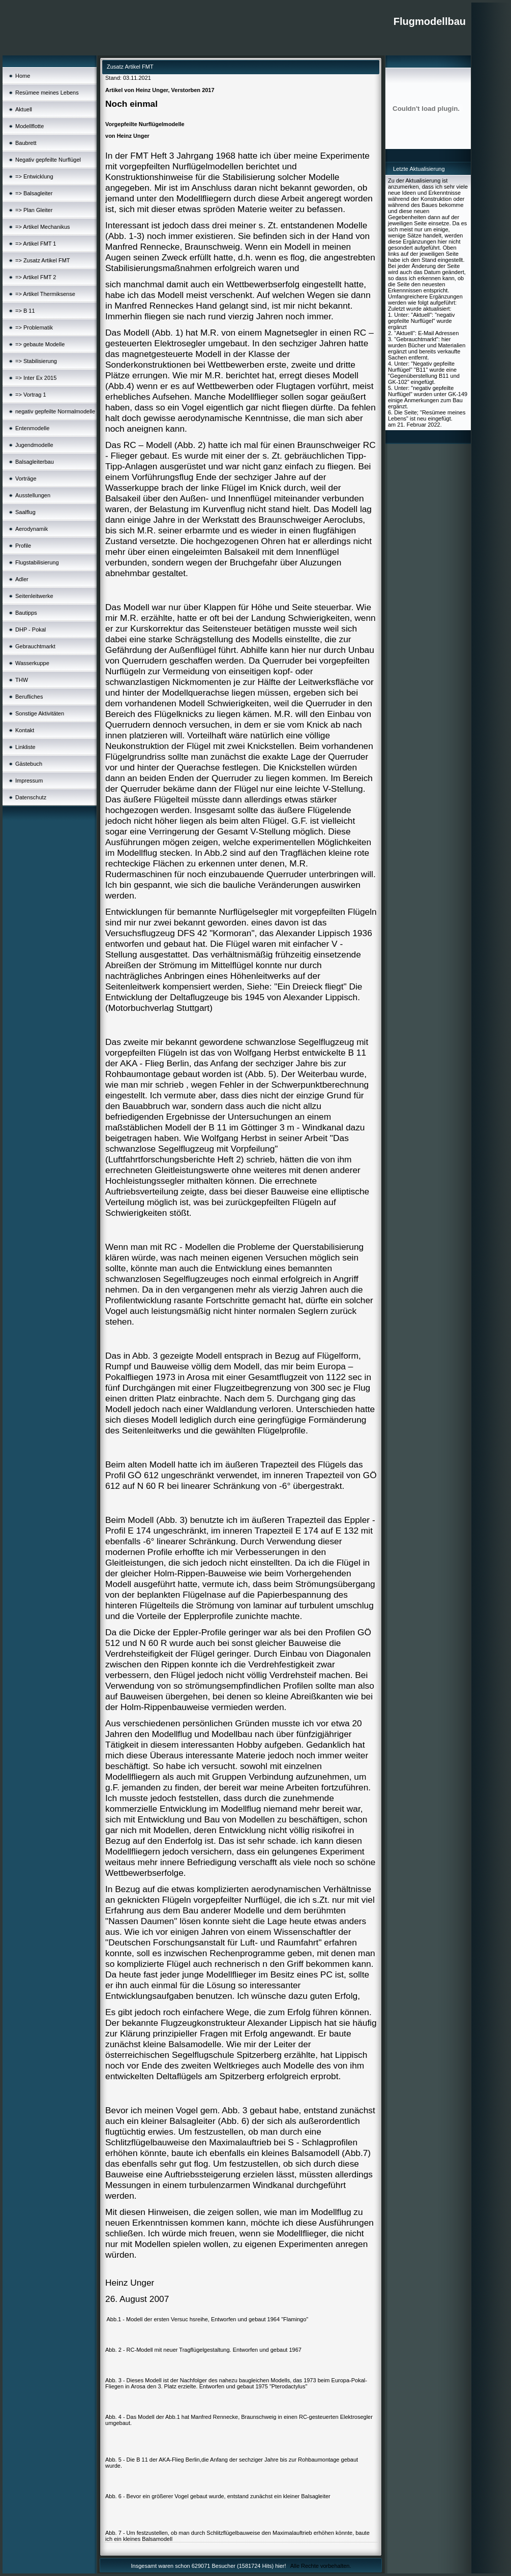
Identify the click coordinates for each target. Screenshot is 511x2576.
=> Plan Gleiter (33, 210)
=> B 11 (25, 311)
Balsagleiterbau (34, 462)
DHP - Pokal (30, 629)
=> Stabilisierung (36, 361)
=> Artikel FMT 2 (35, 277)
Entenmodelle (32, 428)
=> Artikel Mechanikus (42, 227)
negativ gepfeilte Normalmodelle (55, 411)
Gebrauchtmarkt (35, 646)
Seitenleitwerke (34, 596)
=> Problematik (34, 327)
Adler (21, 579)
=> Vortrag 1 (30, 395)
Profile (23, 546)
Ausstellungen (32, 495)
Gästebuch (28, 764)
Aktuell (23, 109)
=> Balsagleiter (33, 193)
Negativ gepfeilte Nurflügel (48, 160)
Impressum (29, 780)
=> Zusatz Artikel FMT (42, 260)
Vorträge (26, 478)
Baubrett (26, 143)
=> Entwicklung (34, 176)
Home (22, 76)
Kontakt (24, 730)
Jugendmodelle (34, 445)
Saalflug (25, 512)
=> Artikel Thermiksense (45, 294)
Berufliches (29, 697)
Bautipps (26, 613)
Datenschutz (30, 797)
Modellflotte (29, 126)
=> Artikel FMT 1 (35, 244)
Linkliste (25, 747)
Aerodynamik (31, 529)
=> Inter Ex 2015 (35, 378)
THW (21, 680)
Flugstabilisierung (37, 562)
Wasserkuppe (32, 663)
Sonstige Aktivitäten (39, 713)
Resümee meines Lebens (47, 92)
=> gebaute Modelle (40, 344)
